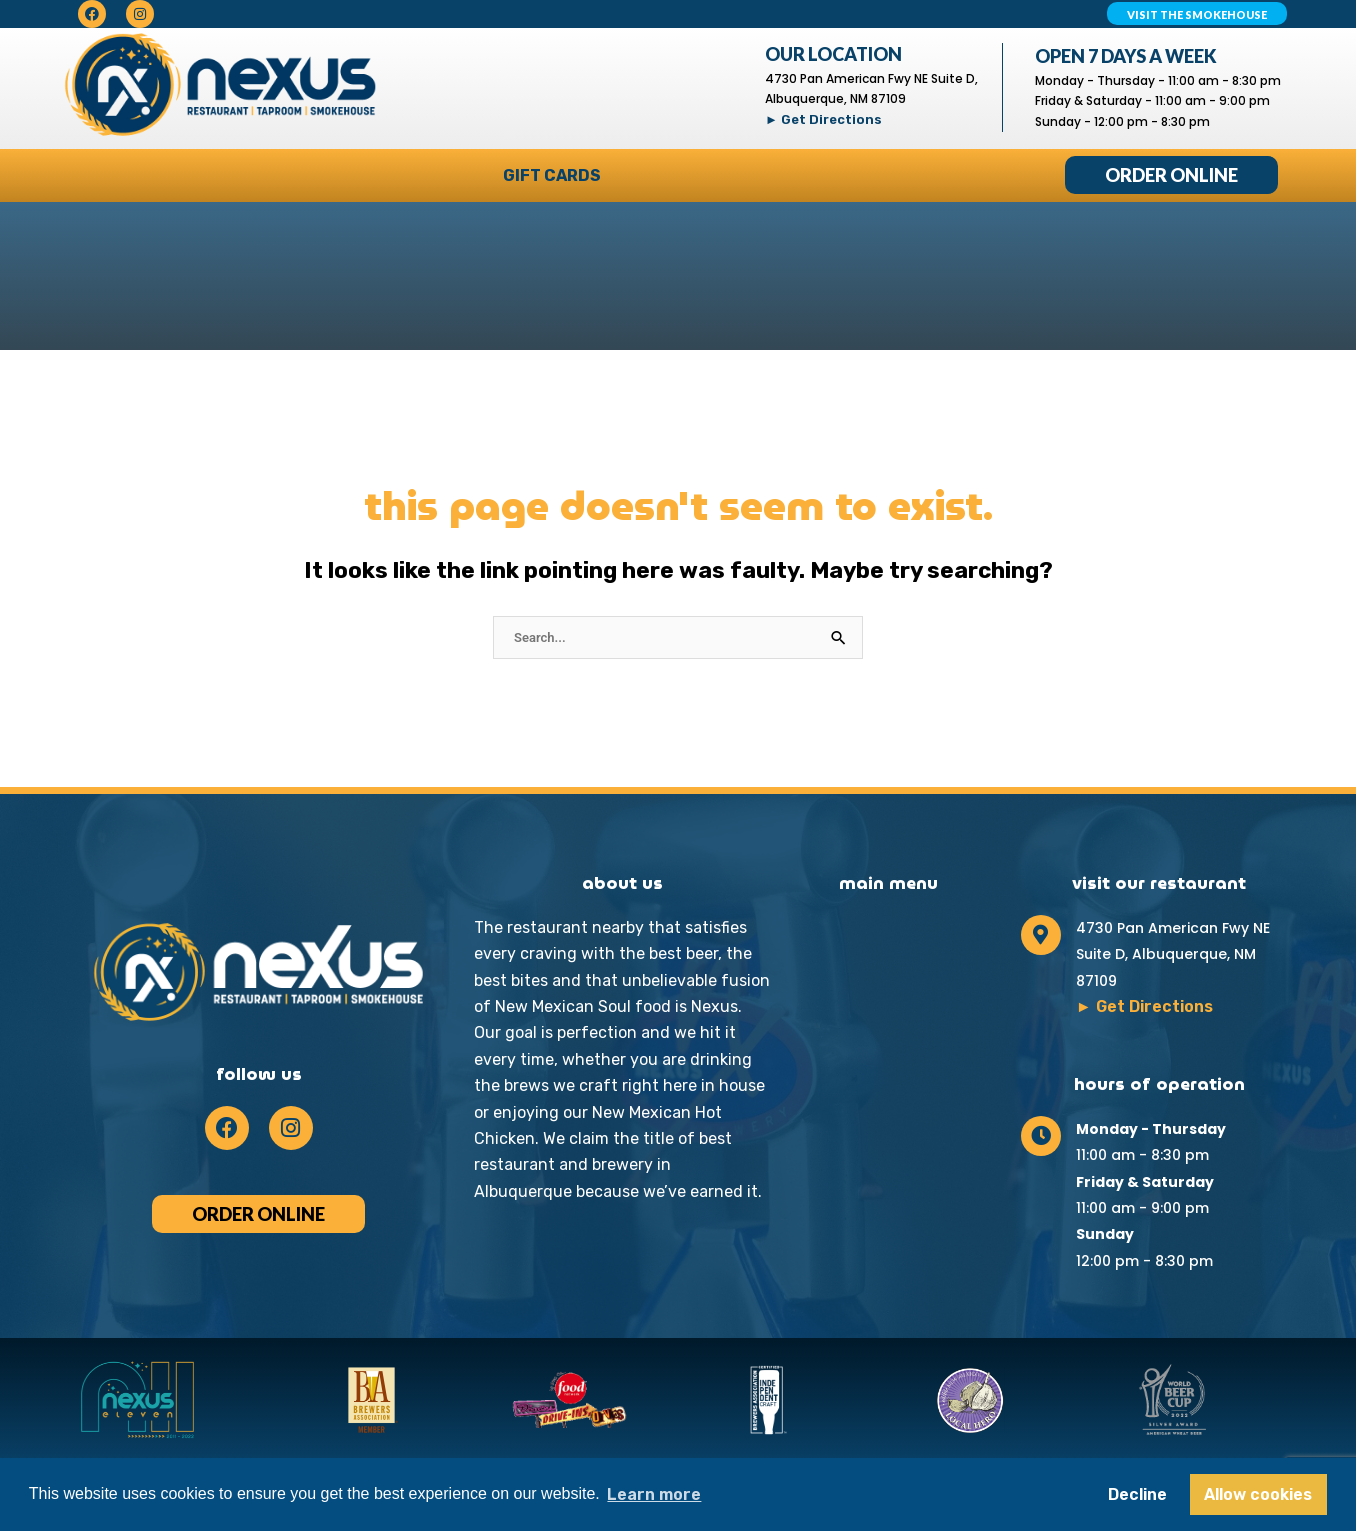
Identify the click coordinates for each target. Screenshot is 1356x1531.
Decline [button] (1137, 1494)
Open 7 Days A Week (1126, 56)
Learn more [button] (654, 1494)
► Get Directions (823, 119)
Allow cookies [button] (1258, 1494)
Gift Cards (552, 175)
